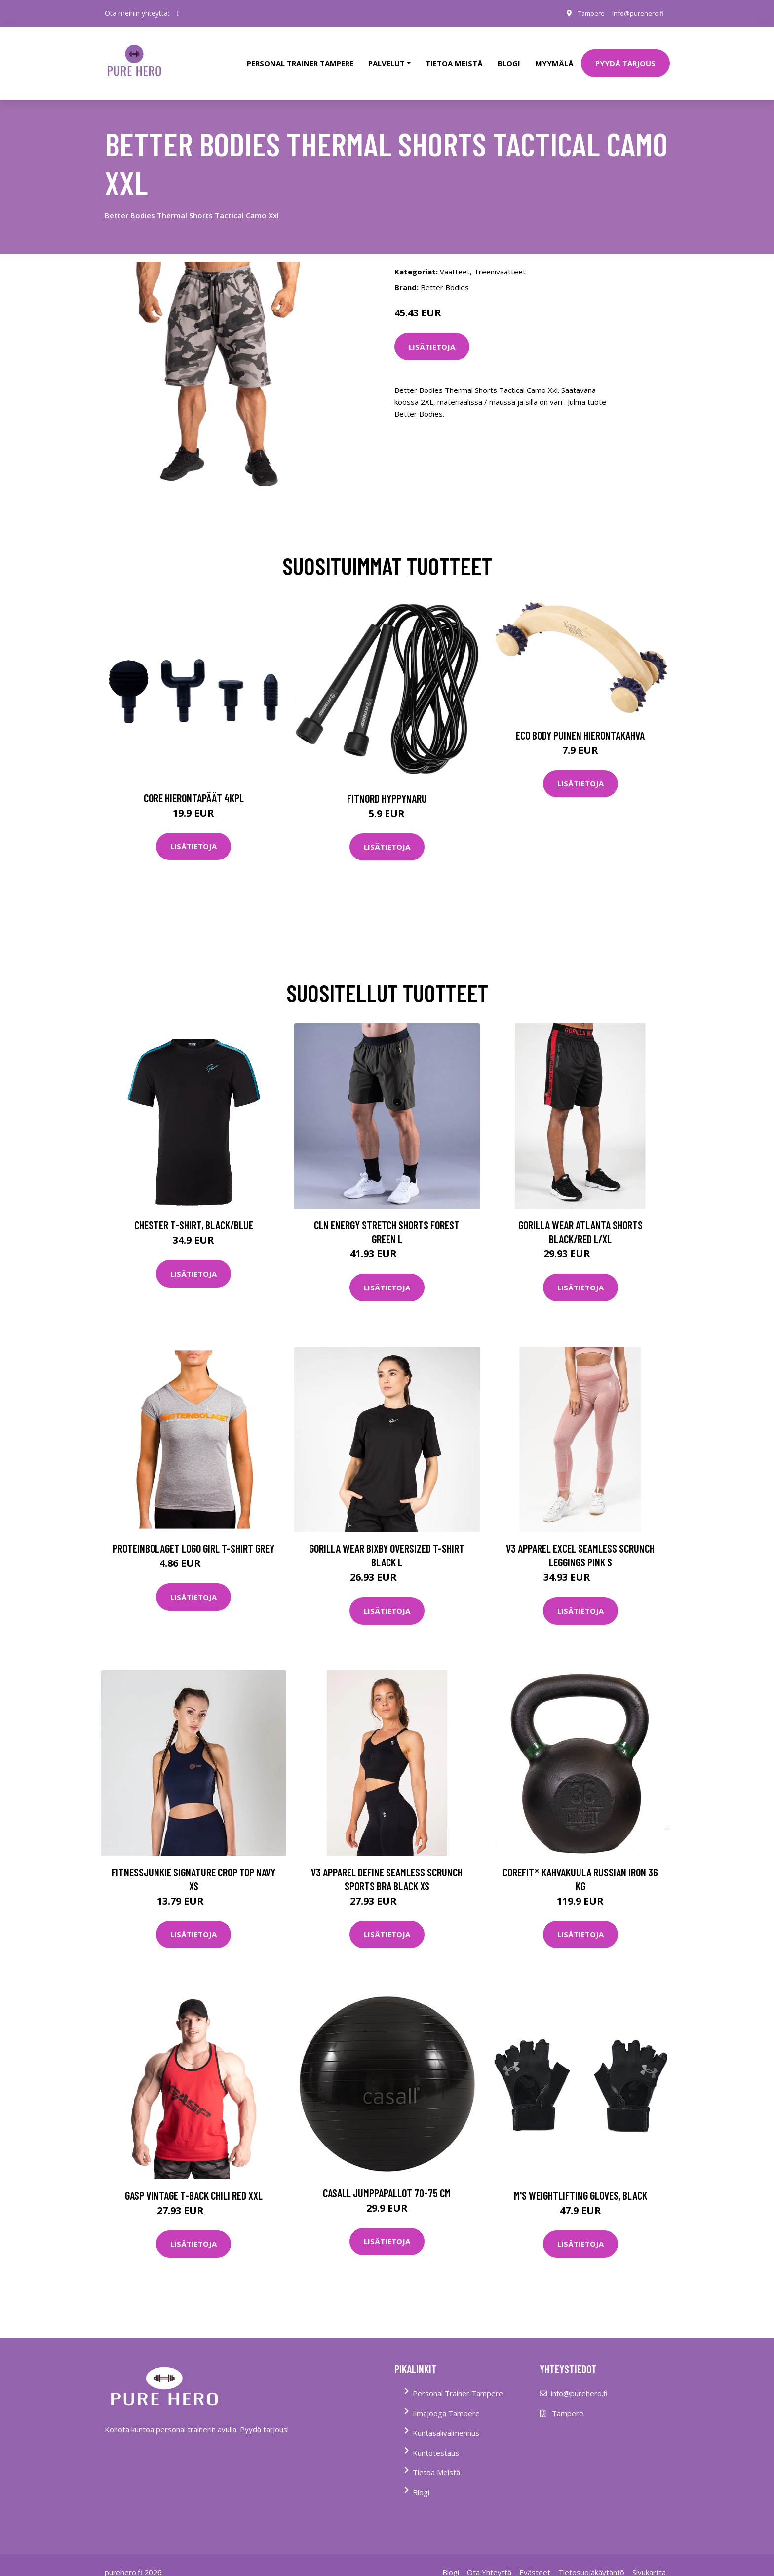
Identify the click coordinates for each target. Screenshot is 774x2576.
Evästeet (534, 2558)
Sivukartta (649, 2558)
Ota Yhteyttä (489, 2558)
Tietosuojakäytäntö (591, 2558)
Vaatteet (455, 258)
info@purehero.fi (635, 13)
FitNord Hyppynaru (387, 784)
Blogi (509, 56)
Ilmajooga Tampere (446, 2399)
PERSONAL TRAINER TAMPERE (300, 56)
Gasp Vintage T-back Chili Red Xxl (194, 2181)
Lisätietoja (432, 333)
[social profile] (178, 13)
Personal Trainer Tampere (458, 2379)
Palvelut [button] (386, 56)
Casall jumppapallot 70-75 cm (387, 2179)
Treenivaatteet (500, 258)
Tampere (584, 13)
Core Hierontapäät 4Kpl (194, 784)
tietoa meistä (454, 56)
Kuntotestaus (436, 2439)
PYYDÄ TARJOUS (625, 56)
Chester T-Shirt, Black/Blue (193, 1211)
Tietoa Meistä (436, 2458)
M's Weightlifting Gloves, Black (580, 2181)
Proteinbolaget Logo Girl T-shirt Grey (193, 1534)
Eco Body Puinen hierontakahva (580, 721)
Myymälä (554, 56)
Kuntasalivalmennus (446, 2419)
